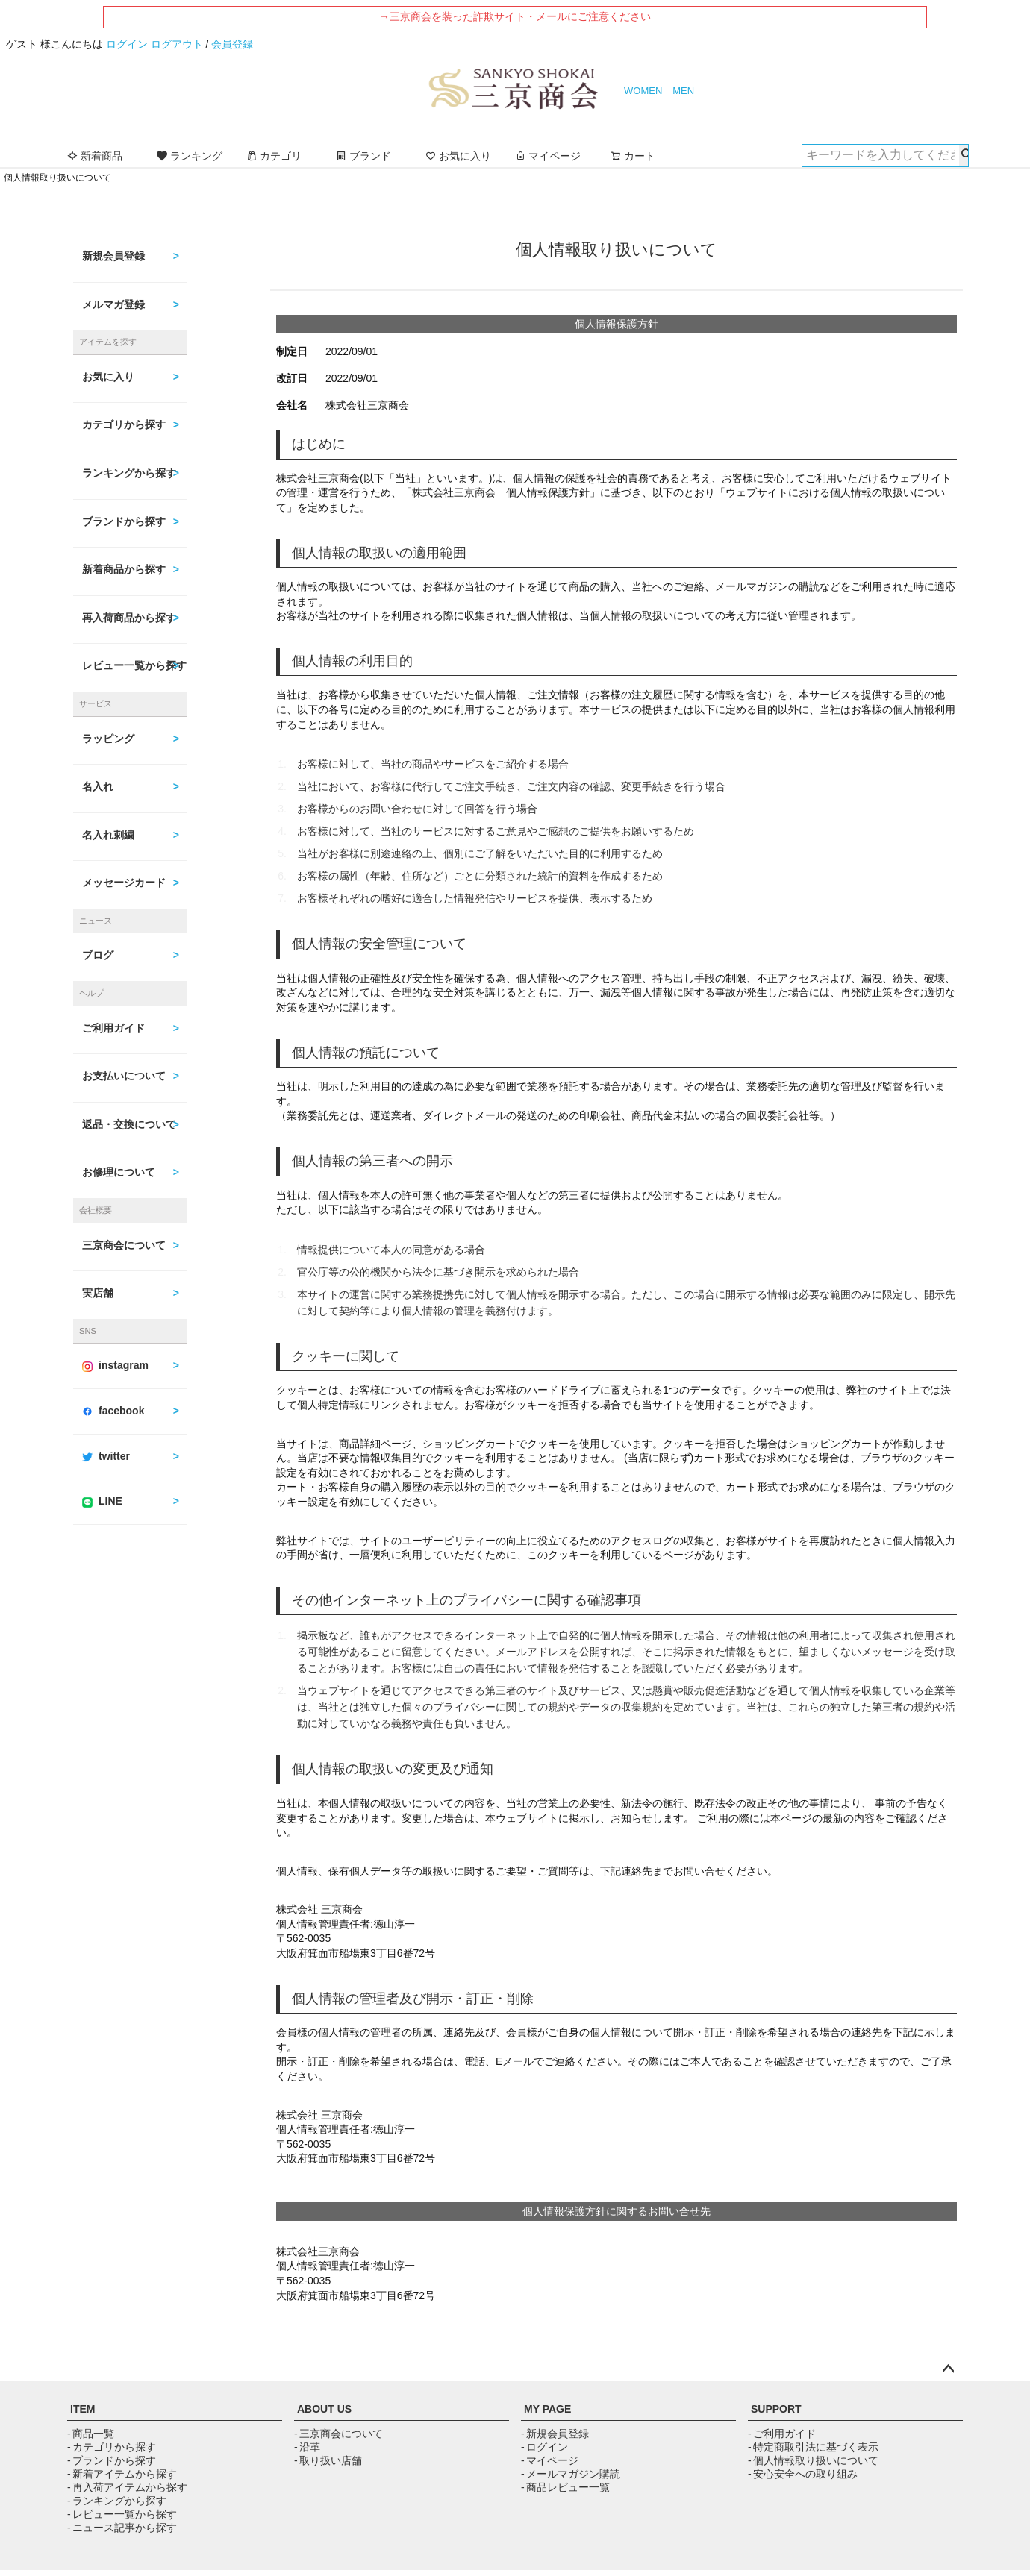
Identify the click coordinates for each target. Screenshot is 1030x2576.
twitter (106, 1456)
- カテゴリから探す (111, 2447)
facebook (113, 1411)
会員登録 (232, 44)
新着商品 (94, 156)
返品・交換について (129, 1124)
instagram (115, 1365)
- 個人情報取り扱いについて (813, 2460)
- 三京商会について (338, 2433)
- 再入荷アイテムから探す (127, 2487)
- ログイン (544, 2447)
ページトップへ (948, 2369)
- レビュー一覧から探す (122, 2514)
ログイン (127, 44)
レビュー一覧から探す (134, 665)
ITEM (82, 2409)
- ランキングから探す (116, 2501)
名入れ (97, 786)
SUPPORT (776, 2409)
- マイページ (549, 2460)
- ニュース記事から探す (122, 2527)
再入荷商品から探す (129, 618)
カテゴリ (274, 156)
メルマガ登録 (113, 304)
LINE (102, 1501)
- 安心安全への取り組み (803, 2474)
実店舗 (97, 1293)
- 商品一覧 (90, 2433)
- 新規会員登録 (555, 2433)
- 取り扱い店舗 (328, 2460)
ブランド (363, 156)
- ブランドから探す (111, 2460)
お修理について (118, 1172)
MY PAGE (547, 2409)
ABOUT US (324, 2409)
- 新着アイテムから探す (122, 2474)
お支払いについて (124, 1076)
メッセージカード (124, 883)
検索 (963, 155)
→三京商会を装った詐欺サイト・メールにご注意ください (515, 16)
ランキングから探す (129, 473)
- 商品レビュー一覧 (565, 2487)
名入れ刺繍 (108, 835)
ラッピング (108, 739)
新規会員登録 (113, 256)
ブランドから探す (124, 521)
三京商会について (124, 1245)
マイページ (548, 156)
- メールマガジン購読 (570, 2474)
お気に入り (458, 156)
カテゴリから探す (124, 424)
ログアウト (177, 44)
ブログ (97, 955)
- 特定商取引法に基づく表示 (813, 2447)
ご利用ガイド (113, 1028)
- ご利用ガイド (782, 2433)
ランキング (189, 156)
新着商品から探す (124, 569)
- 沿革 (307, 2447)
